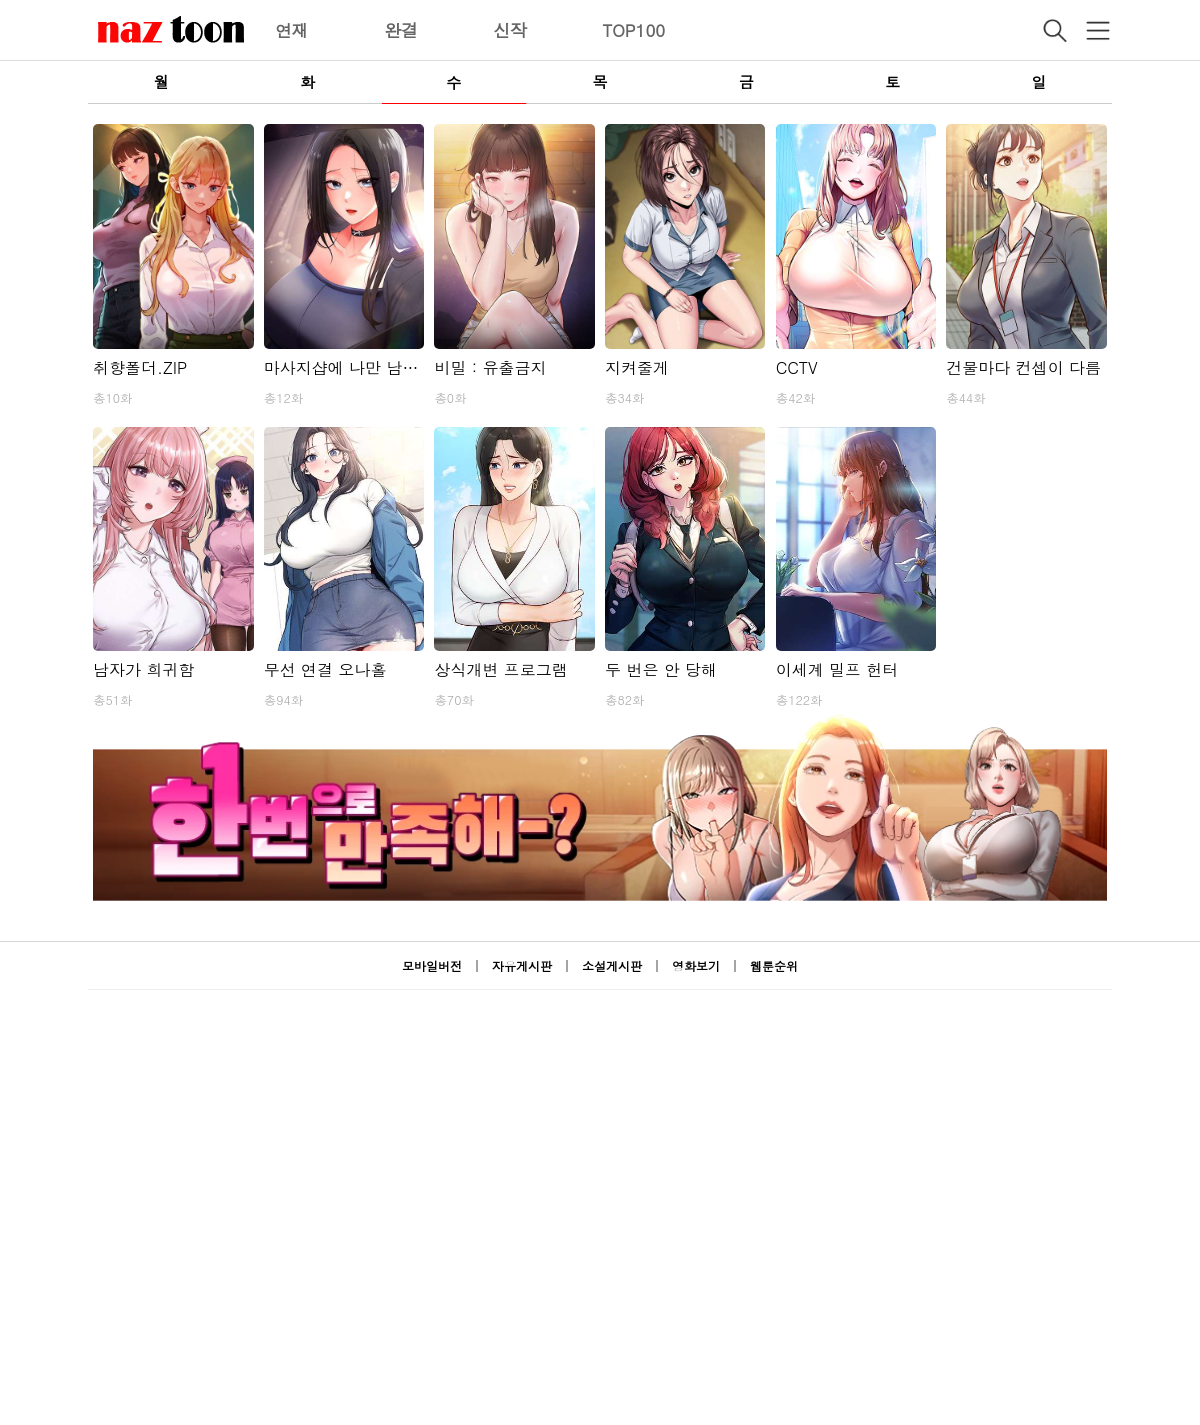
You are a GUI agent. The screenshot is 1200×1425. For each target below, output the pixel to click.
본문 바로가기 (0, 0)
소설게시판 (612, 965)
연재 (292, 30)
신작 (510, 30)
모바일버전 (432, 965)
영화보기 (696, 965)
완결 (401, 30)
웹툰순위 (774, 965)
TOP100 (633, 30)
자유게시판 (522, 965)
